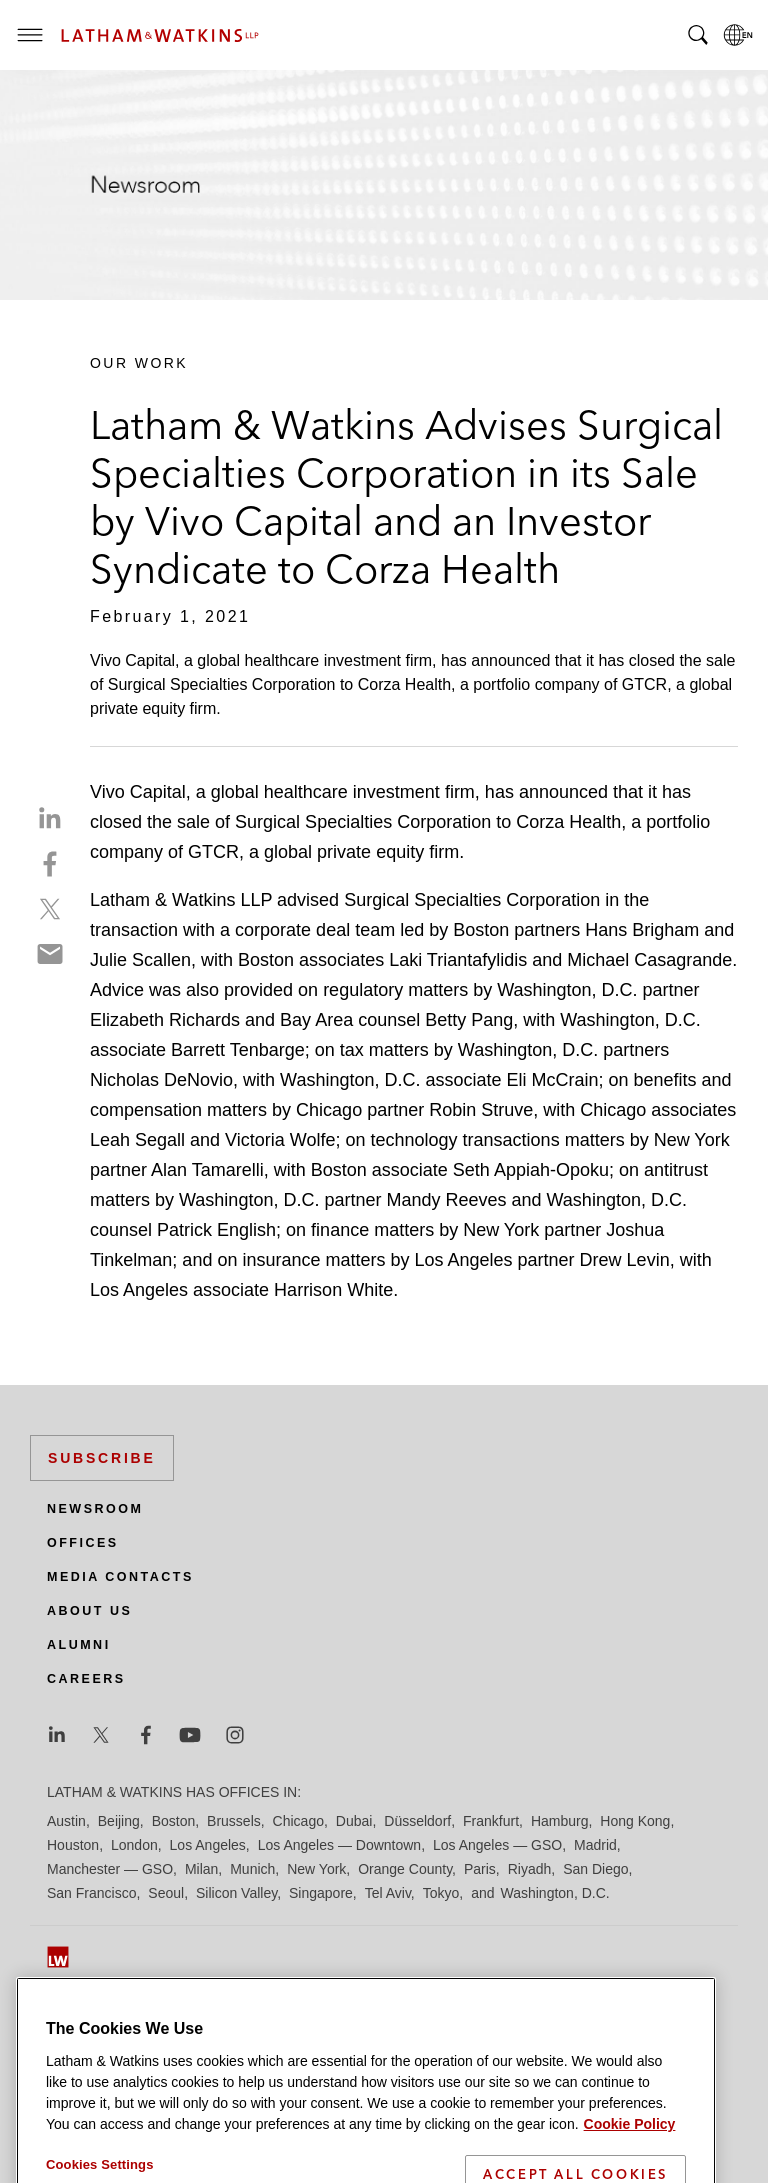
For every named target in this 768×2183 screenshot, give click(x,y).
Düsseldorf (417, 1821)
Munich (252, 1869)
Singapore (321, 1893)
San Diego (595, 1869)
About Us (89, 1611)
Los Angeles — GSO (497, 1845)
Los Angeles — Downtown (339, 1845)
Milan (201, 1869)
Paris (480, 1869)
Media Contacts (120, 1577)
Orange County (405, 1869)
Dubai (354, 1821)
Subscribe (102, 1458)
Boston (174, 1821)
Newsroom (95, 1509)
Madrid (595, 1845)
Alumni (79, 1645)
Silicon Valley (236, 1893)
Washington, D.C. (554, 1893)
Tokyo (441, 1893)
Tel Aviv (388, 1893)
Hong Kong (635, 1821)
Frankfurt (491, 1821)
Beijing (119, 1821)
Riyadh (530, 1869)
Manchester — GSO (110, 1869)
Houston (73, 1845)
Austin (66, 1821)
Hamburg (560, 1821)
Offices (83, 1543)
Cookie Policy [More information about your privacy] (630, 2152)
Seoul (166, 1893)
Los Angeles (208, 1845)
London (134, 1845)
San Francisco (91, 1893)
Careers (86, 1679)
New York (316, 1869)
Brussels (234, 1821)
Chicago (298, 1821)
